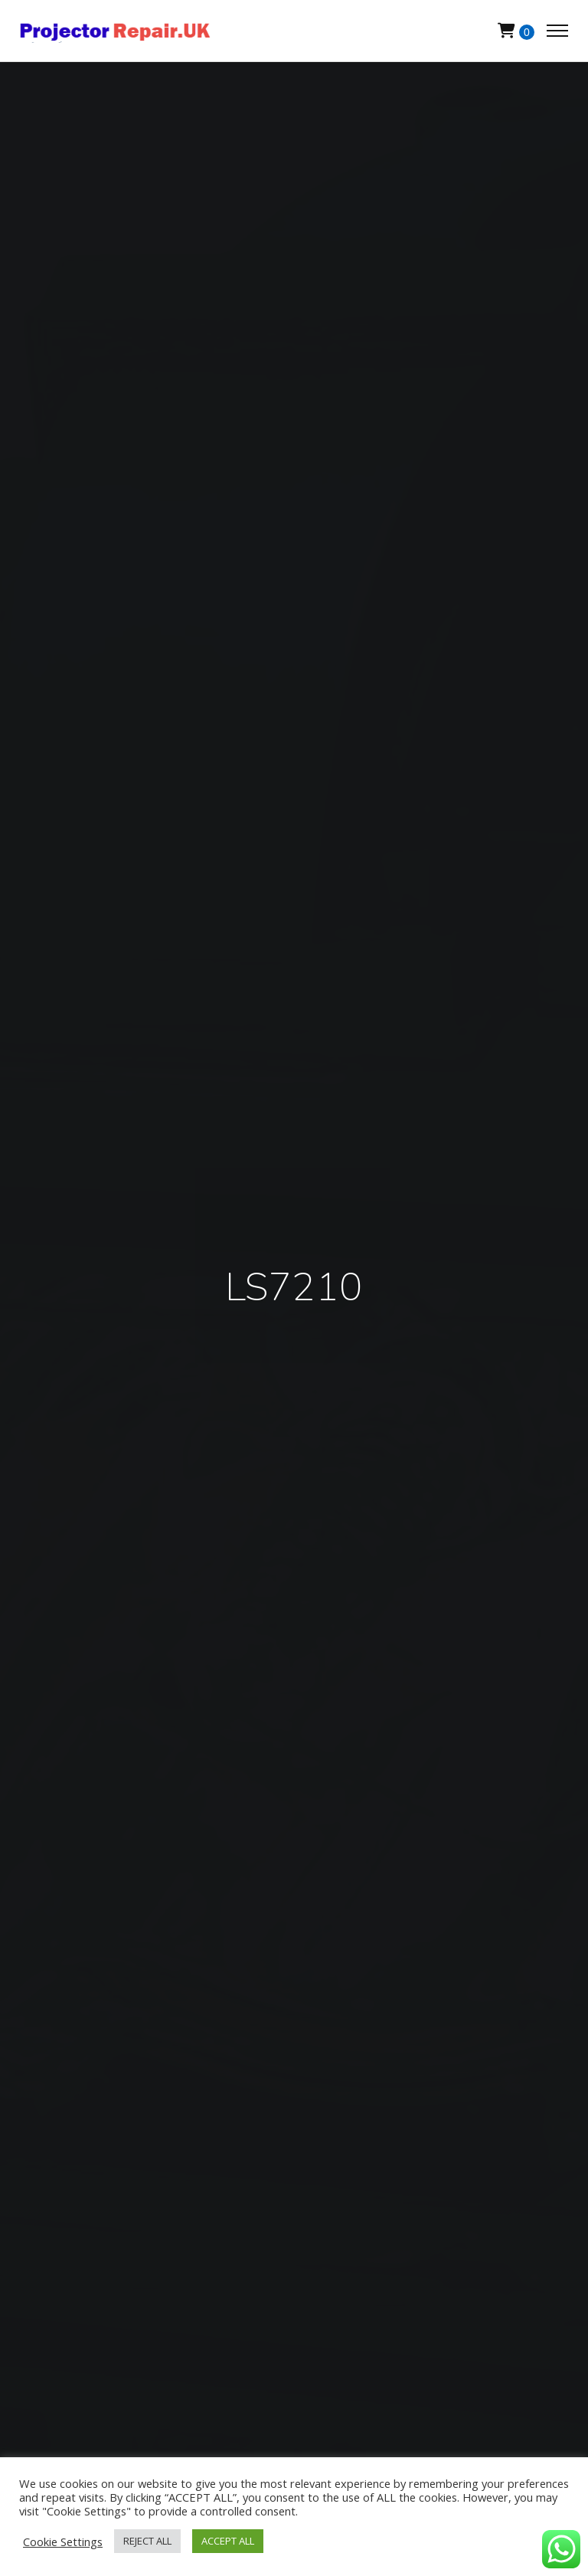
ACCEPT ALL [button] (227, 2541)
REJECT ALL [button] (147, 2541)
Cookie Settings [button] (63, 2541)
